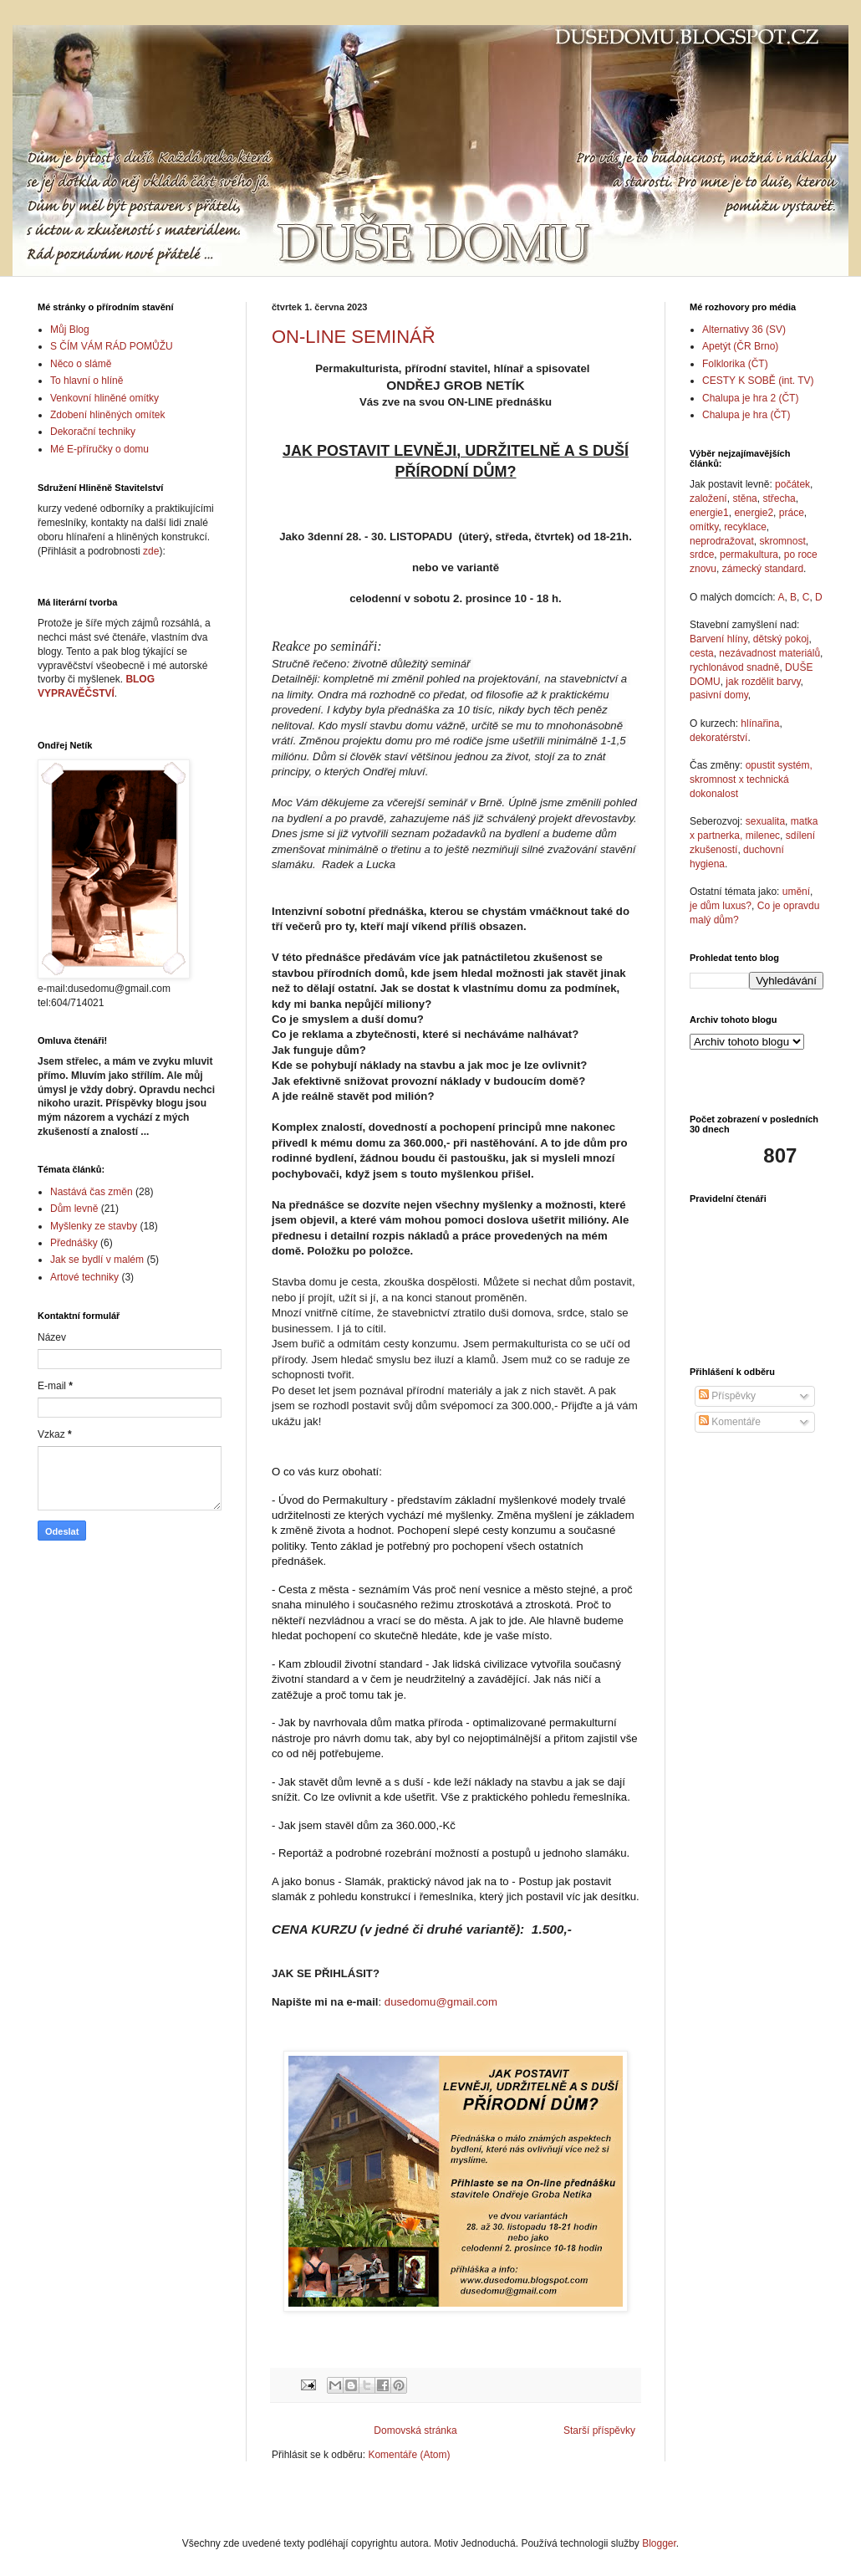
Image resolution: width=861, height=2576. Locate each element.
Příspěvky (727, 1396)
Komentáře (730, 1422)
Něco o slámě (80, 364)
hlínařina (760, 723)
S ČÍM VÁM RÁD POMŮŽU (111, 346)
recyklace (745, 527)
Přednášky (74, 1243)
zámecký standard (762, 569)
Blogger (659, 2543)
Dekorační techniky (92, 431)
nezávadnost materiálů (769, 653)
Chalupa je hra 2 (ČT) (750, 398)
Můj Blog (69, 329)
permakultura (749, 554)
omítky (704, 527)
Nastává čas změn (91, 1192)
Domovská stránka (415, 2430)
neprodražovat (722, 541)
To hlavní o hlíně (86, 380)
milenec (763, 835)
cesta (702, 653)
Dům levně (74, 1208)
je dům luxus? (720, 906)
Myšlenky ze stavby (93, 1226)
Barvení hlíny (718, 639)
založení (708, 498)
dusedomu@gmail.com (441, 2002)
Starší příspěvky (599, 2430)
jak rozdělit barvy (763, 681)
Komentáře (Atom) (409, 2455)
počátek (792, 484)
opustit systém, (779, 765)
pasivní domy (719, 695)
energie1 (709, 513)
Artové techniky (84, 1277)
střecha (778, 498)
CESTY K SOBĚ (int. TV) (758, 380)
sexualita (765, 821)
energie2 (753, 513)
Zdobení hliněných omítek (107, 415)
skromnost (782, 541)
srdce (702, 554)
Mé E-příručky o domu (99, 449)
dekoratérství (718, 738)
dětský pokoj (781, 639)
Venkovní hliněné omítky (104, 398)
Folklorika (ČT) (735, 364)
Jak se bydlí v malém (97, 1259)
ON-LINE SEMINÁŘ (354, 336)
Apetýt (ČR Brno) (740, 346)
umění (796, 891)
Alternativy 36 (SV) (744, 329)
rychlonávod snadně (734, 667)
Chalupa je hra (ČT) (746, 415)
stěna (744, 498)
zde (151, 551)
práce (791, 513)
